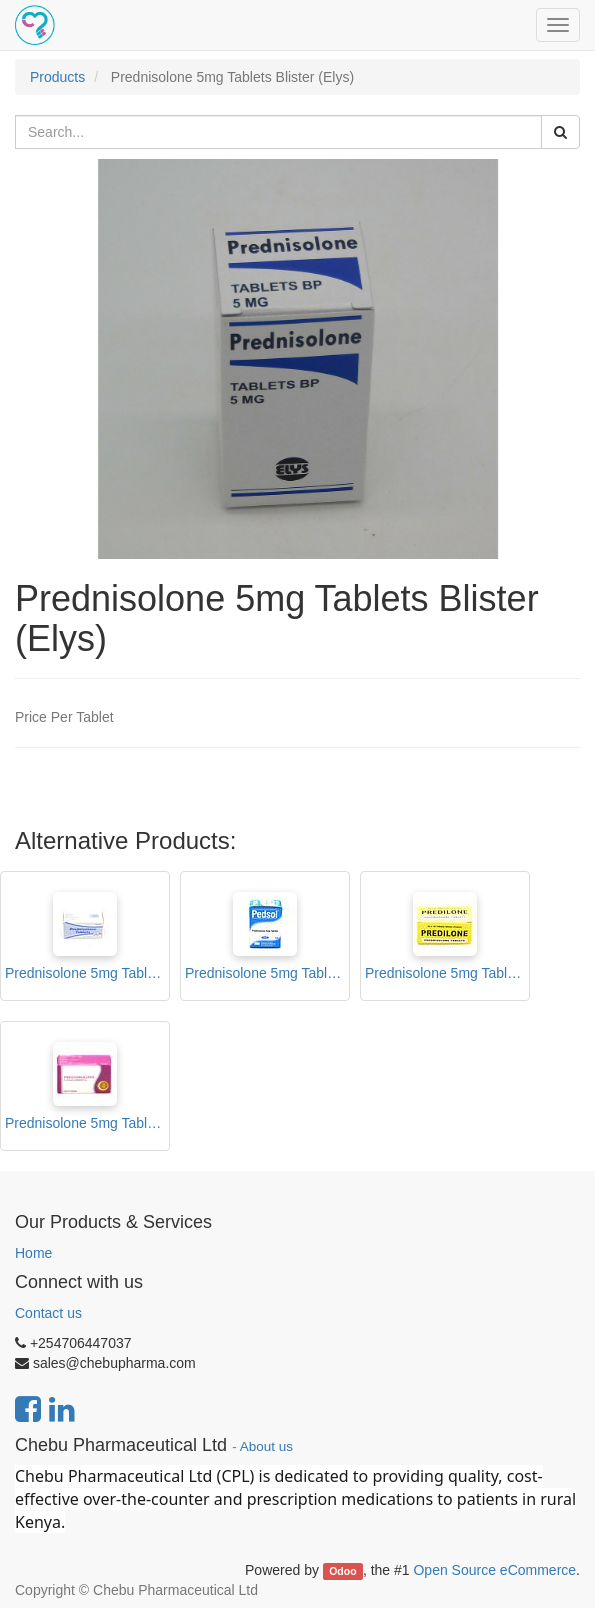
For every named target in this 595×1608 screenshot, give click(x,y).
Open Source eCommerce (494, 1570)
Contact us (48, 1313)
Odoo (342, 1571)
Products (57, 77)
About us (266, 1446)
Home (33, 1253)
